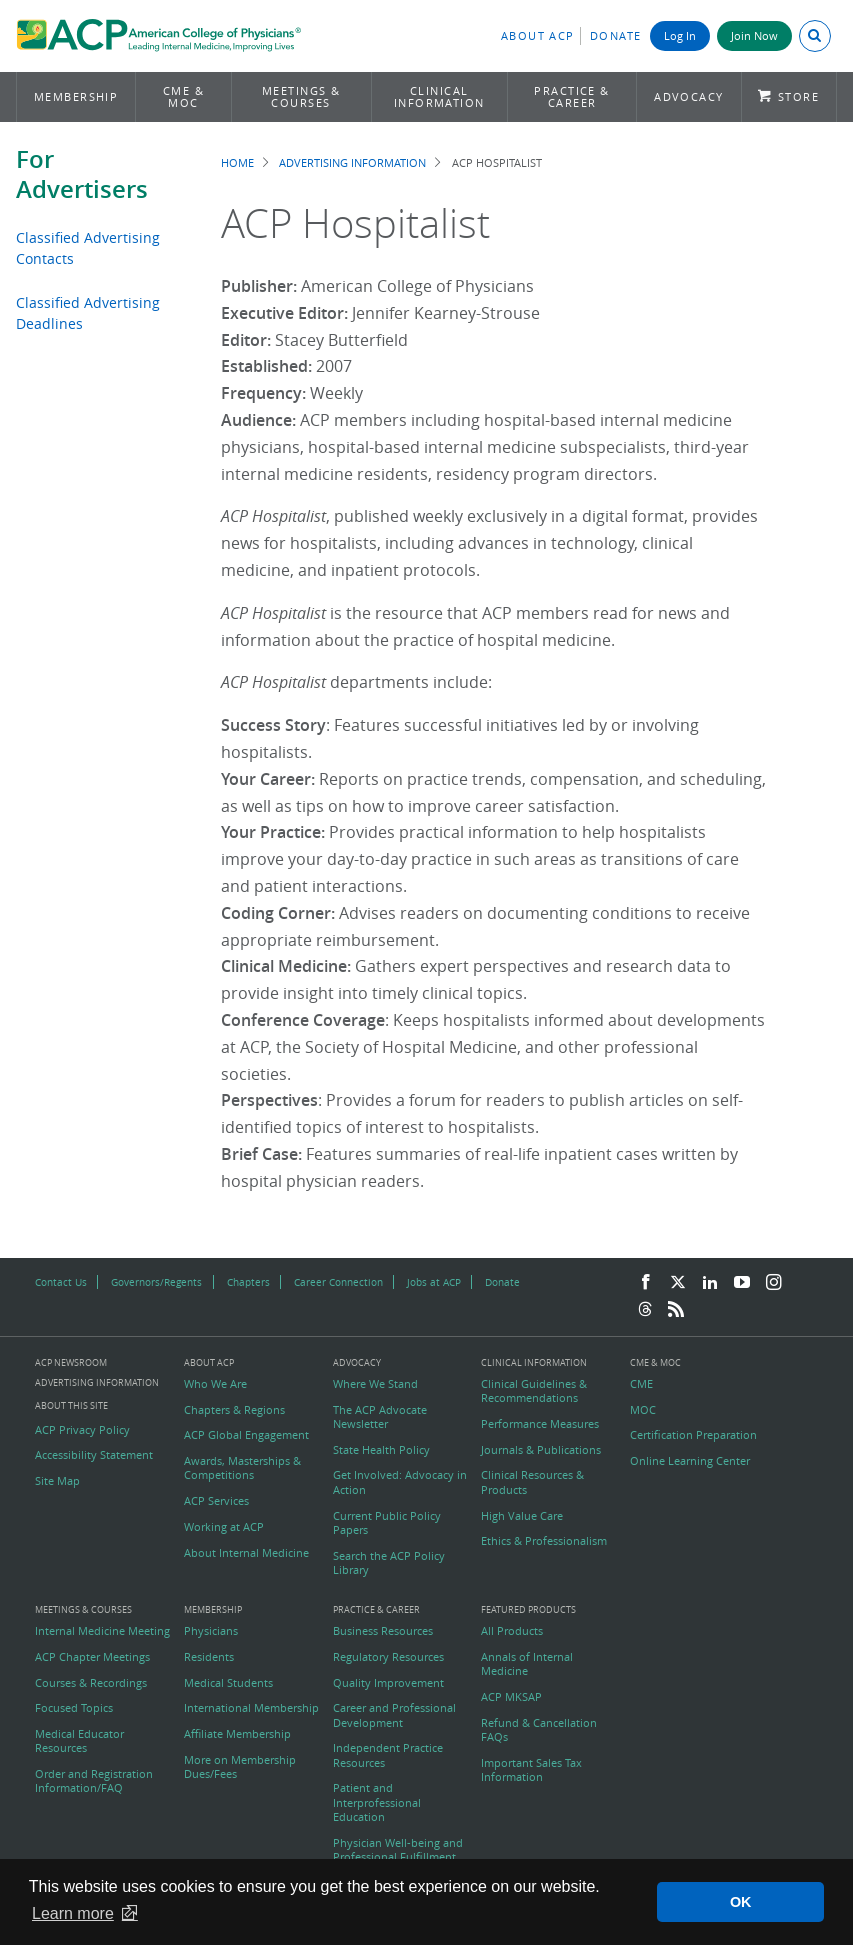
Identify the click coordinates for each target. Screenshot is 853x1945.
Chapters (248, 1282)
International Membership (251, 1708)
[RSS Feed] (676, 1310)
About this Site (71, 1405)
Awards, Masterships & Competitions (242, 1468)
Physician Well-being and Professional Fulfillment (398, 1850)
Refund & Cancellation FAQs (539, 1730)
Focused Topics (74, 1708)
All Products (512, 1631)
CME (641, 1384)
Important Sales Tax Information (531, 1770)
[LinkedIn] (710, 1283)
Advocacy (689, 96)
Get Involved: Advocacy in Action (400, 1482)
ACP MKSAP (511, 1697)
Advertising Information (352, 162)
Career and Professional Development (394, 1715)
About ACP (538, 35)
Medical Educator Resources (79, 1741)
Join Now (754, 35)
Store (798, 96)
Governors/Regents (156, 1282)
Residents (209, 1657)
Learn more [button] (73, 1913)
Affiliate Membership (237, 1734)
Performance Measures (540, 1424)
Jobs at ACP (434, 1282)
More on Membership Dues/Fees (240, 1767)
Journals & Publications (541, 1450)
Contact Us (61, 1282)
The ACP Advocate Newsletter (380, 1417)
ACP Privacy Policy (82, 1430)
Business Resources (383, 1631)
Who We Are (215, 1384)
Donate (616, 35)
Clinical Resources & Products (532, 1482)
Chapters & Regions (234, 1410)
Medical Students (228, 1683)
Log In (680, 35)
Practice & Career (572, 96)
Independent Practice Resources (388, 1755)
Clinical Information (439, 96)
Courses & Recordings (91, 1683)
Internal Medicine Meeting (102, 1631)
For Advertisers (82, 174)
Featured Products (528, 1610)
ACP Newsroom (71, 1363)
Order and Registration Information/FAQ (94, 1781)
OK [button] (741, 1902)
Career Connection (338, 1282)
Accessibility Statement (94, 1455)
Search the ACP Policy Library (389, 1563)
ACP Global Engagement (246, 1435)
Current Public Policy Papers (387, 1523)
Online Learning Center (690, 1461)
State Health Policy (381, 1450)
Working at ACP (224, 1527)
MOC (643, 1410)
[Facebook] (646, 1283)
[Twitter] (678, 1283)
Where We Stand (375, 1384)
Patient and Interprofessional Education (377, 1802)
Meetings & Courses (301, 96)
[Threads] (645, 1310)
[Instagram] (774, 1283)
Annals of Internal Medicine (527, 1664)
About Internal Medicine (246, 1553)
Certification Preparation (693, 1435)
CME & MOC (183, 96)
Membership (76, 96)
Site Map (57, 1481)
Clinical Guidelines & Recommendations (534, 1391)
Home (237, 162)
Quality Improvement (388, 1683)
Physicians (211, 1631)
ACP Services (216, 1501)
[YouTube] (742, 1283)
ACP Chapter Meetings (92, 1657)
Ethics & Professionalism (544, 1541)
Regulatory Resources (388, 1657)
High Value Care (522, 1516)
